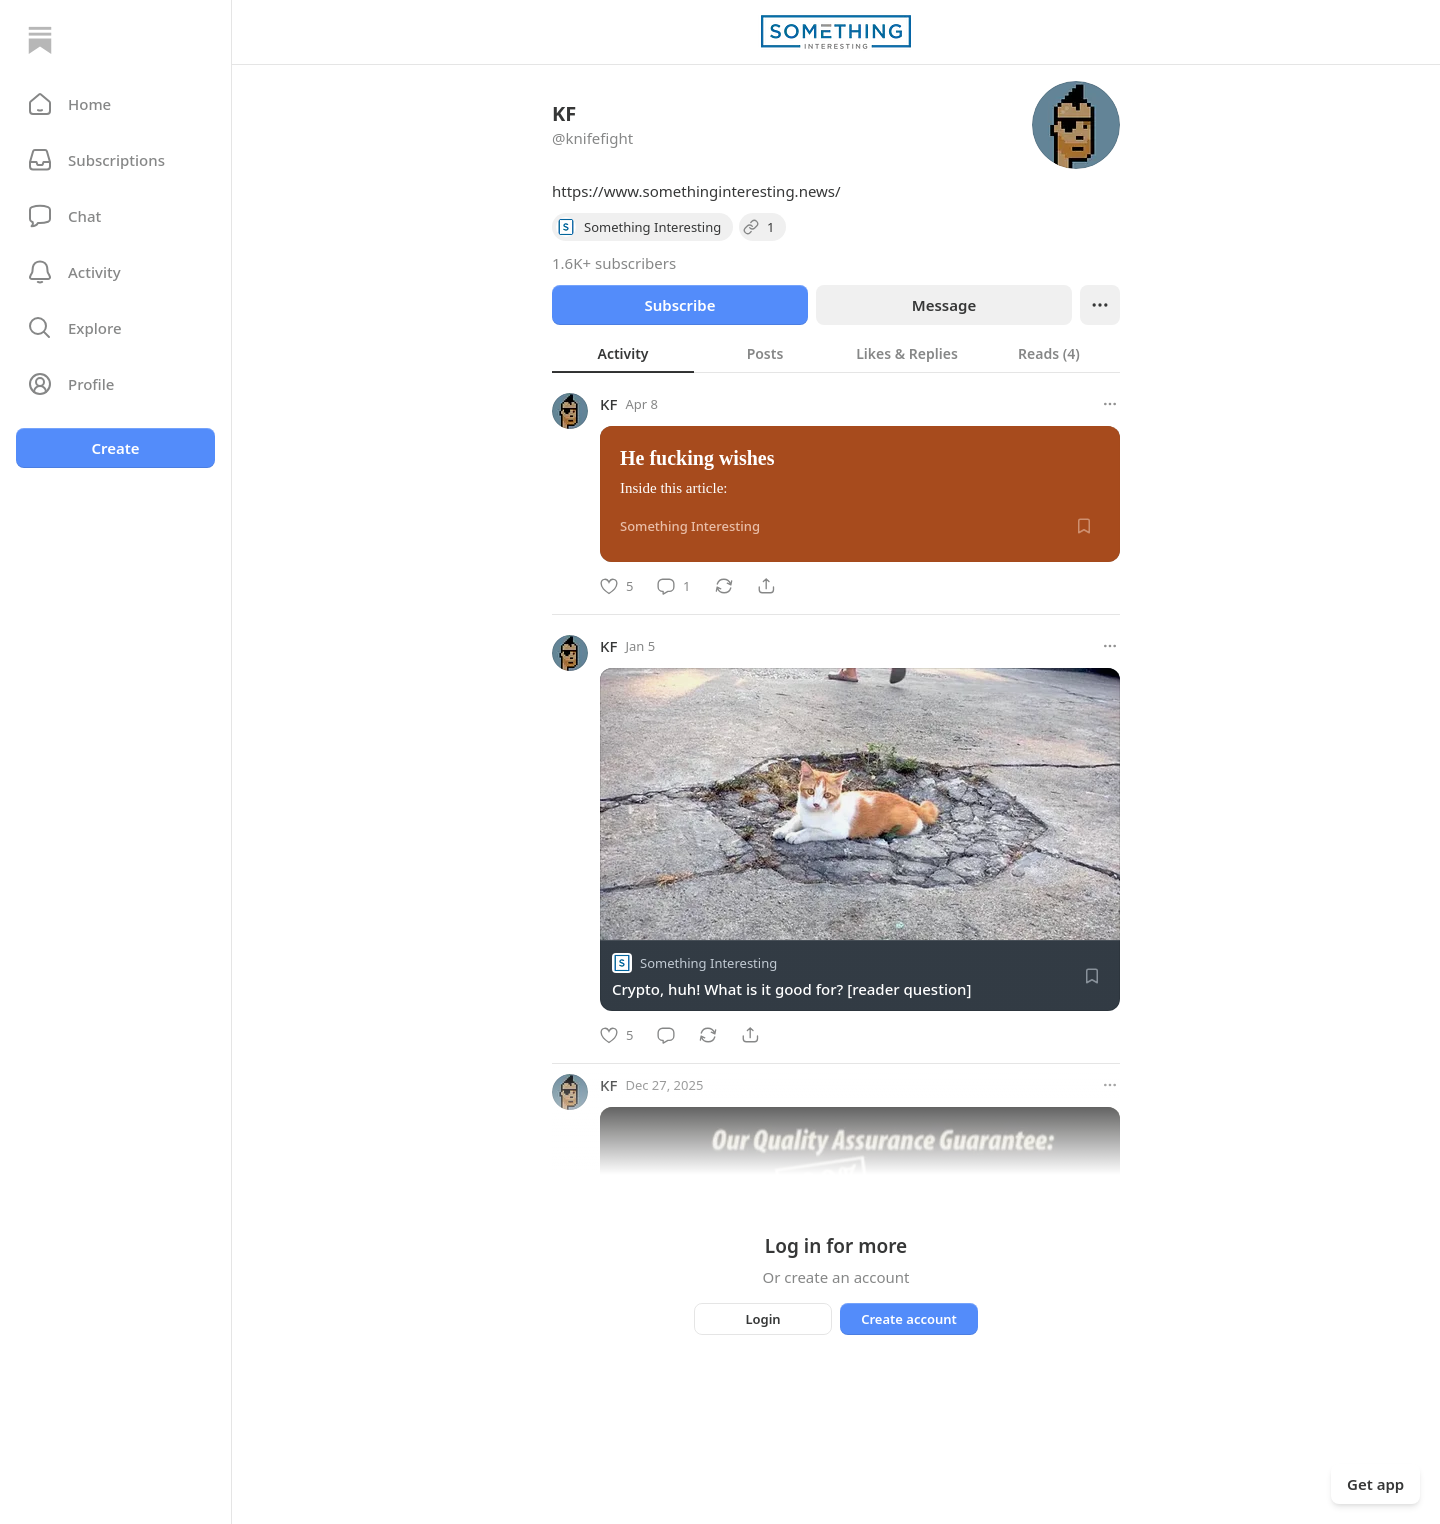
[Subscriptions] (115, 160)
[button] (115, 104)
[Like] (616, 586)
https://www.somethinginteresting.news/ (696, 191)
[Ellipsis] (1100, 305)
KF (608, 404)
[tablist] (836, 353)
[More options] (1110, 404)
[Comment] (673, 586)
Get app (1375, 1484)
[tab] (623, 353)
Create (115, 448)
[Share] (766, 586)
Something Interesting (708, 963)
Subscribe (679, 305)
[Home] (40, 40)
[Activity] (115, 272)
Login (762, 1319)
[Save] (1084, 526)
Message (944, 305)
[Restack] (724, 586)
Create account (909, 1319)
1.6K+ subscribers (614, 263)
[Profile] (115, 384)
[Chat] (115, 216)
